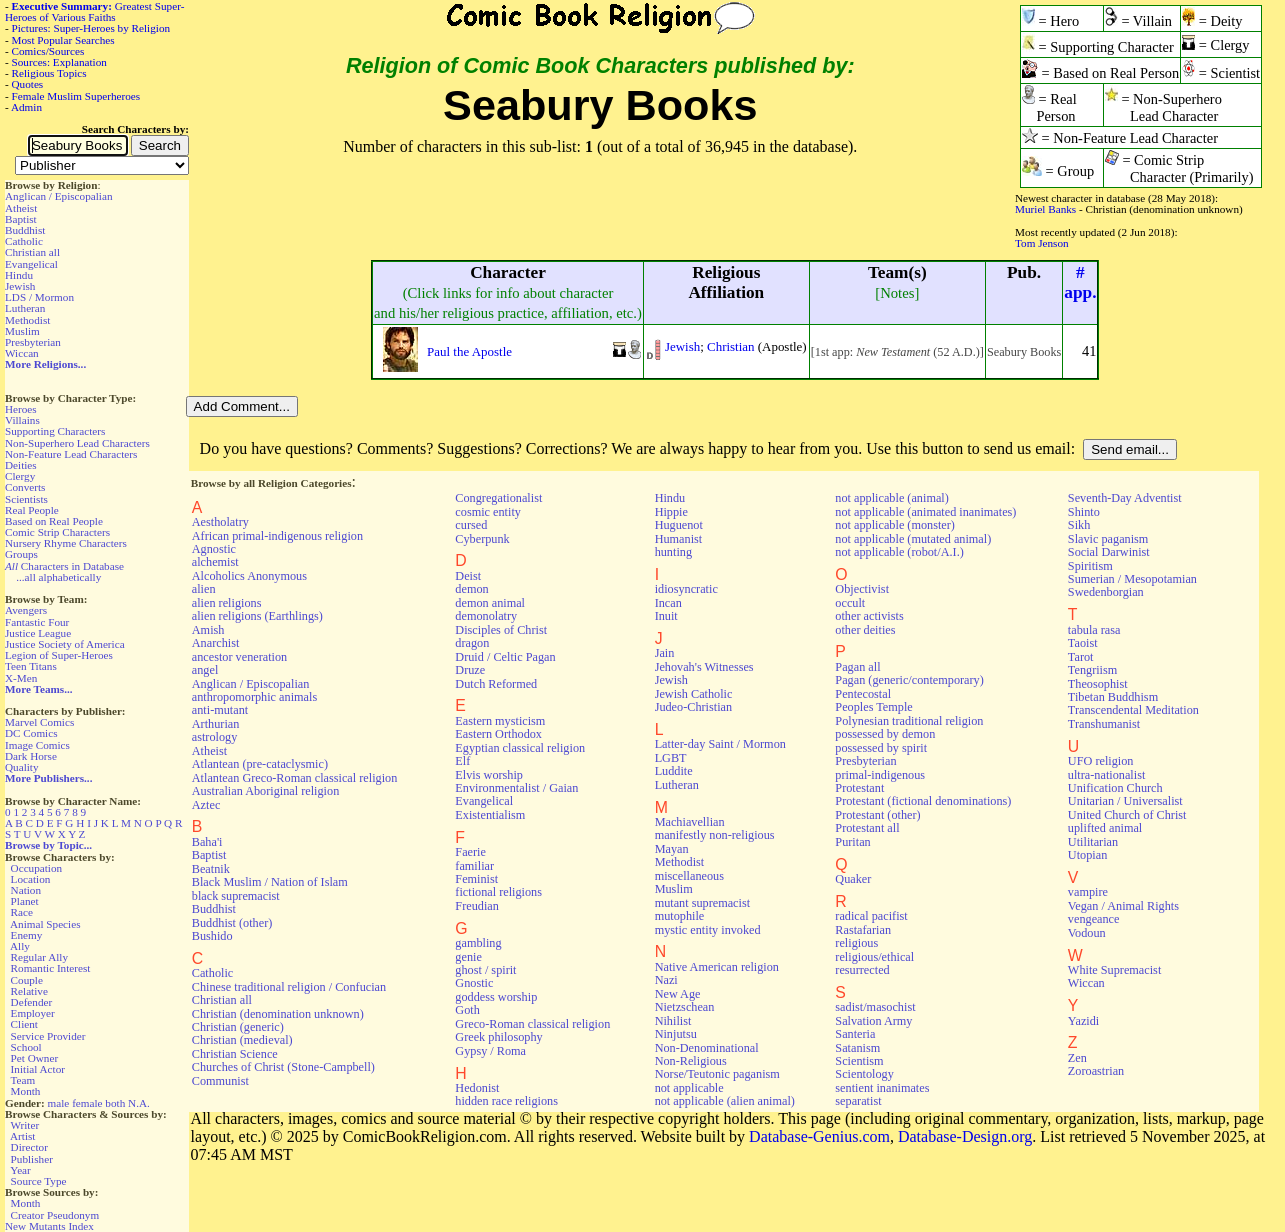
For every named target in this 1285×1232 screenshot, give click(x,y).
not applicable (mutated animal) (913, 539)
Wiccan (22, 353)
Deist (468, 576)
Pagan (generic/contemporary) (909, 680)
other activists (869, 616)
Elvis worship (489, 775)
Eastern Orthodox (498, 734)
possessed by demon (885, 734)
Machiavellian (690, 822)
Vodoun (1087, 933)
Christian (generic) (238, 1027)
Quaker (853, 879)
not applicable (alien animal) (725, 1101)
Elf (462, 761)
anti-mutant (220, 710)
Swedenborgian (1106, 592)
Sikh (1079, 525)
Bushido (212, 936)
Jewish (20, 286)
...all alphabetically (58, 577)
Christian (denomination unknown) (278, 1014)
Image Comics (37, 745)
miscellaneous (689, 876)
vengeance (1094, 919)
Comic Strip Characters (57, 532)
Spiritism (1090, 566)
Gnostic (474, 983)
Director (29, 1147)
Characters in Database (64, 566)
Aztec (206, 805)
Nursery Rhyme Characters (66, 543)
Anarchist (216, 643)
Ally (20, 946)
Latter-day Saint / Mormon (720, 744)
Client (24, 1024)
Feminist (476, 879)
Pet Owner (35, 1058)
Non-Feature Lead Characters (71, 454)
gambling (478, 943)
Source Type (39, 1181)
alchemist (215, 562)
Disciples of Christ (501, 630)
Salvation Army (873, 1021)
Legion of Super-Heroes (59, 655)
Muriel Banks (1045, 209)
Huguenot (679, 525)
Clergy (20, 476)
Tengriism (1092, 670)
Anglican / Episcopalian (59, 196)
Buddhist (25, 230)
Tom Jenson (1042, 243)
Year (20, 1170)
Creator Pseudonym (55, 1215)
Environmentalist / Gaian (516, 788)
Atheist (21, 208)
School (26, 1047)
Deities (21, 465)
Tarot (1081, 657)
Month (26, 1091)
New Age (678, 994)
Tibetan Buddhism (1113, 697)
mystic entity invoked (708, 930)
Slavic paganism (1108, 539)
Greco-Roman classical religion (532, 1024)
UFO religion (1101, 761)
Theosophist (1098, 684)
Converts (25, 487)
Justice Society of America (65, 644)
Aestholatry (220, 522)
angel (205, 670)
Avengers (26, 610)
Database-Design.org (965, 1136)
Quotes (28, 84)
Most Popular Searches (63, 40)
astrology (215, 737)
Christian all (32, 252)
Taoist (1083, 643)
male (59, 1103)
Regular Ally (39, 957)
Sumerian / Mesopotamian (1132, 579)
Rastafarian (863, 930)
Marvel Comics (39, 722)
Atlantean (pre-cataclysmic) (260, 764)
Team (22, 1080)
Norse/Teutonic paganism (717, 1074)
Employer (33, 1013)
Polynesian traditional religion (909, 721)
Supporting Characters (55, 431)
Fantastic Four (37, 622)
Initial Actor (38, 1069)
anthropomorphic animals (254, 697)
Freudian (477, 906)
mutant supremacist (702, 903)
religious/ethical (874, 957)
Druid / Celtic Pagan (505, 657)
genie (468, 957)
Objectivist (862, 589)
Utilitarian (1093, 842)
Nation (26, 890)
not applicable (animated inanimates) (925, 512)
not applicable (689, 1088)
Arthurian (216, 724)
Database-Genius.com (819, 1136)
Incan (668, 603)
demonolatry (486, 616)
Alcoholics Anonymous (249, 576)
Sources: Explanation (59, 62)
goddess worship (496, 997)
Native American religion (717, 967)
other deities (865, 630)
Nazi (666, 980)
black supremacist (236, 896)
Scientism (859, 1061)
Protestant (859, 788)
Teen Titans (31, 666)
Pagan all (857, 667)
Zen (1077, 1058)
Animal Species (45, 924)
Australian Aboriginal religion (265, 791)
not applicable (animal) (891, 498)
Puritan (852, 842)
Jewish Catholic (694, 694)
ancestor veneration (239, 657)
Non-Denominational (707, 1048)
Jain (665, 653)
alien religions (227, 603)
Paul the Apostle (469, 351)
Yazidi (1083, 1021)
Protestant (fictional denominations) (923, 801)
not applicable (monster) (895, 525)
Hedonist (477, 1088)
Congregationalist (498, 498)
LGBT (671, 758)
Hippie (671, 512)
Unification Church (1115, 788)
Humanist (679, 539)
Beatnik (211, 869)
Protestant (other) (877, 815)
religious (856, 943)
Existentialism (490, 815)
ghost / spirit (485, 970)
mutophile (680, 916)
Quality (22, 767)
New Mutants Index (49, 1226)
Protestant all (867, 828)
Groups (21, 554)
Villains (22, 420)
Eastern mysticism (500, 721)
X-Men (21, 678)
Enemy (27, 935)
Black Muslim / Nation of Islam (270, 882)
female (87, 1103)
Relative (29, 991)
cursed (471, 525)
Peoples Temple (873, 707)
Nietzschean (685, 1007)
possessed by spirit (881, 748)
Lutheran (25, 308)
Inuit (666, 616)
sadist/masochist (875, 1007)
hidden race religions (506, 1101)
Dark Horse (31, 756)
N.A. (139, 1103)
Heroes (21, 409)
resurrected (862, 970)
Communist (220, 1081)
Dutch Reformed (496, 684)
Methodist (27, 320)
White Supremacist (1114, 970)
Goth (467, 1010)
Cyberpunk (482, 539)
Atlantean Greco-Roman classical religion (295, 778)
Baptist (21, 219)
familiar (474, 866)
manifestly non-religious (715, 835)
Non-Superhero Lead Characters (77, 443)
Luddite (674, 771)
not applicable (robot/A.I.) (899, 552)
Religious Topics (49, 73)
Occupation (37, 868)
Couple (27, 980)
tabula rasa (1094, 630)
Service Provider (48, 1036)
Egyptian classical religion (520, 748)
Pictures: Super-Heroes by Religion (91, 28)
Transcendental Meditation (1133, 710)
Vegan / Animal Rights (1123, 906)
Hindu (19, 275)
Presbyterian (33, 342)
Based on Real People (54, 521)
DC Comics (31, 733)
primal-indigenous (880, 775)
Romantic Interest (51, 968)
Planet (25, 901)
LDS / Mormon (39, 297)
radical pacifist (871, 916)
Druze (470, 670)
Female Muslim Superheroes (76, 96)
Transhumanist (1104, 724)
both (115, 1103)
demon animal (490, 603)
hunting (673, 552)
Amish (208, 630)
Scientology (864, 1074)
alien (204, 589)
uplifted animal (1105, 828)
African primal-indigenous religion (277, 536)
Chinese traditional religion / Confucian (289, 987)
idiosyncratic (686, 589)
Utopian (1087, 855)
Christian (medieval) (242, 1040)
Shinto (1084, 512)
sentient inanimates (882, 1088)
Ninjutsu (676, 1034)
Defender (32, 1002)
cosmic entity (488, 512)
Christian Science (235, 1054)
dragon (472, 643)
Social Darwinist (1109, 552)
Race (22, 912)
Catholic (24, 241)
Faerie (470, 852)
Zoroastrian (1096, 1071)
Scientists (26, 499)
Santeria (855, 1034)
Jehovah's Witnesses (704, 667)
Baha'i (207, 842)
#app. (1080, 282)
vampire (1088, 892)
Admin (26, 107)
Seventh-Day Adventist (1125, 498)
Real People (32, 510)
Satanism (857, 1048)
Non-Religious (691, 1061)
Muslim (22, 331)
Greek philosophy (498, 1037)
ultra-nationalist (1106, 775)
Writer (24, 1125)
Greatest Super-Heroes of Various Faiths (94, 11)
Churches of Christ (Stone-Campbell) (283, 1067)
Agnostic (214, 549)
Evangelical (31, 264)
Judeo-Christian (693, 707)
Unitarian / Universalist (1125, 801)
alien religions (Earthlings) (257, 616)
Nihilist (673, 1021)
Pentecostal (863, 694)
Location (31, 879)
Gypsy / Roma (490, 1051)
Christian (731, 346)
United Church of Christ (1127, 815)
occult (850, 603)
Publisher (32, 1159)
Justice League (38, 633)
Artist (22, 1136)
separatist (858, 1101)
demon (471, 589)
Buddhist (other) (232, 923)
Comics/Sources (48, 51)
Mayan (672, 849)
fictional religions (498, 892)
